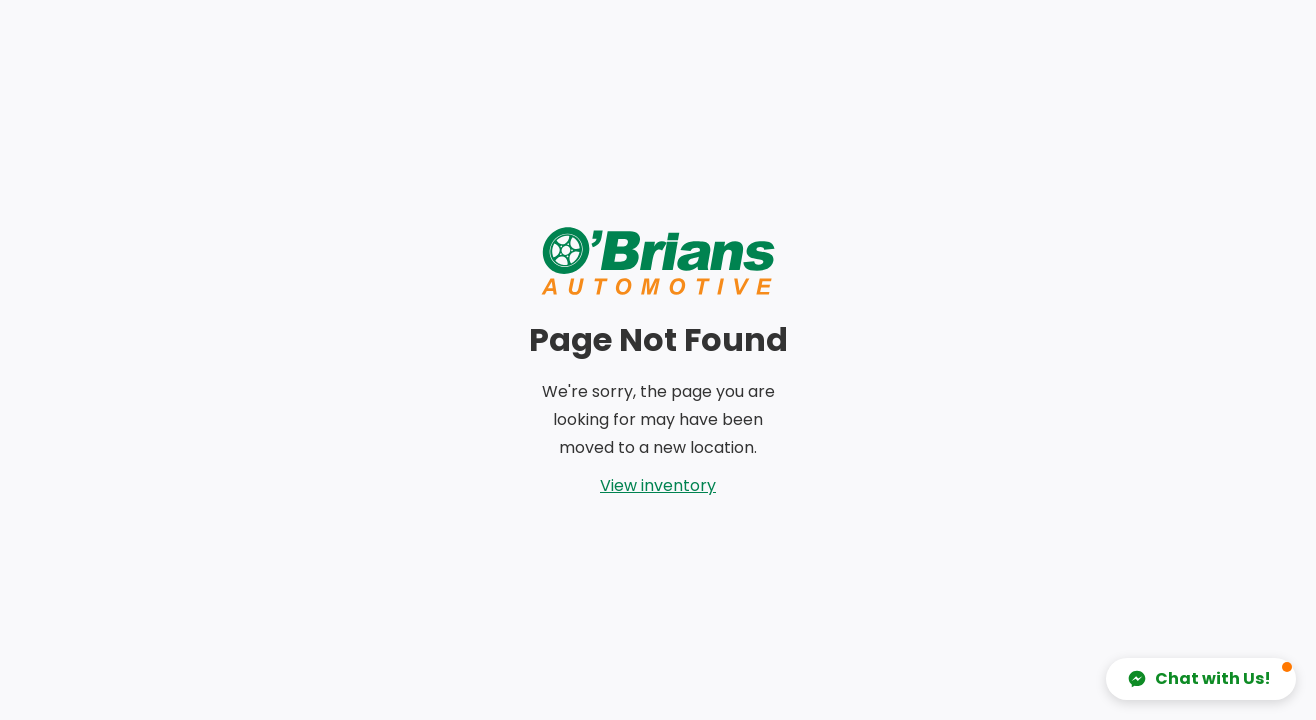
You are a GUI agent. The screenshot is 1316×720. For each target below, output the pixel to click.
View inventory (658, 485)
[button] (1201, 679)
